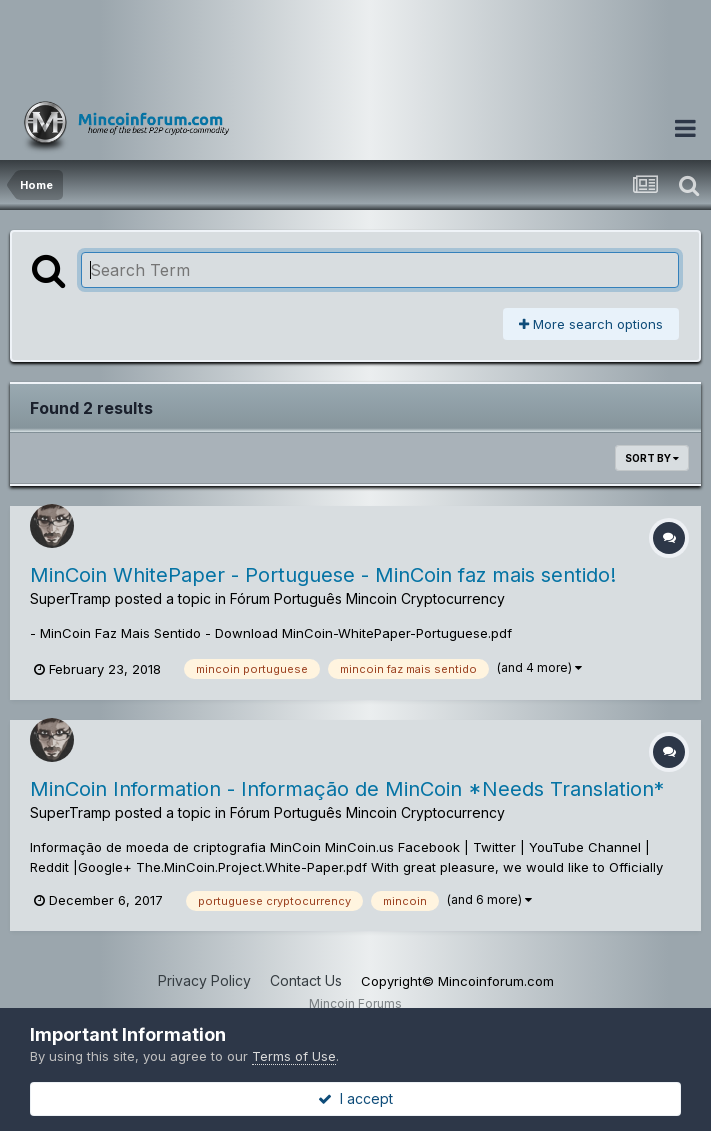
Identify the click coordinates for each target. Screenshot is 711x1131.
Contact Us (306, 980)
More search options (591, 324)
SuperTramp (70, 598)
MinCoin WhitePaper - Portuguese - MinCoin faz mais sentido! (323, 575)
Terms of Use (294, 1056)
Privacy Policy (204, 980)
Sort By (652, 458)
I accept (355, 1098)
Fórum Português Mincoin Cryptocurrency (367, 598)
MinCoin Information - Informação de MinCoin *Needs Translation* (347, 789)
